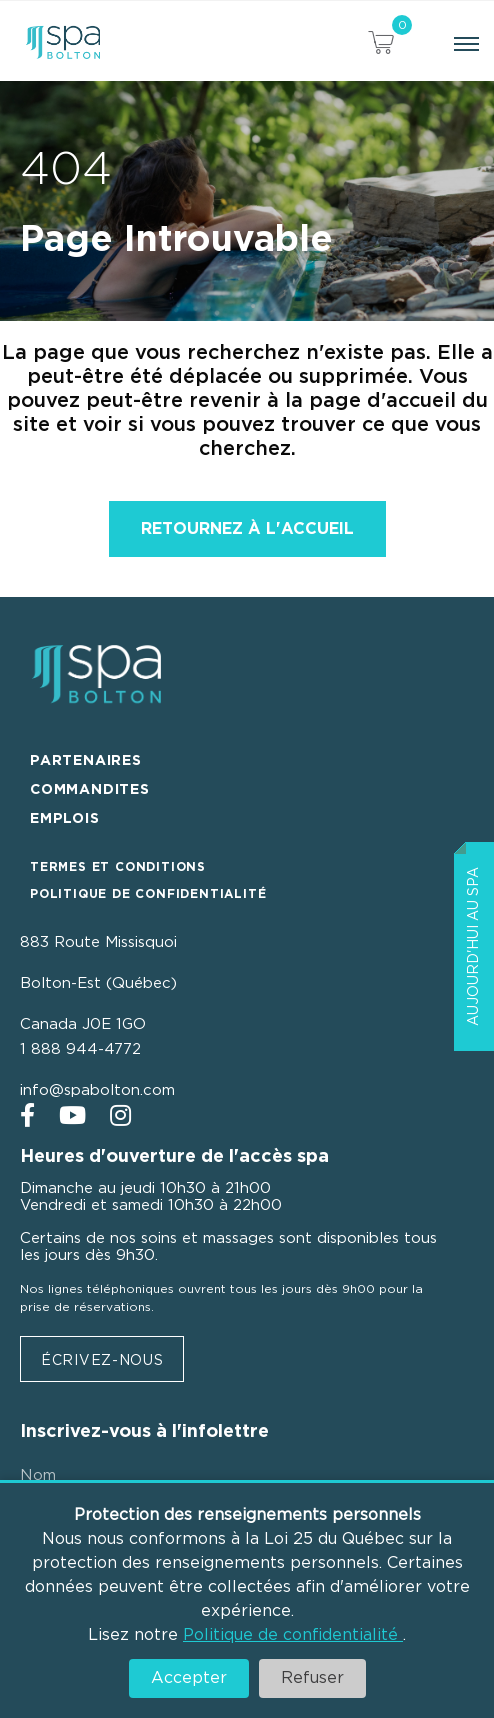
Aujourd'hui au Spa (474, 946)
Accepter (189, 1678)
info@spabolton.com (97, 1090)
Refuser (312, 1678)
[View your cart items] (381, 45)
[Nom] (207, 1476)
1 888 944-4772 (80, 1049)
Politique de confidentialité (293, 1635)
